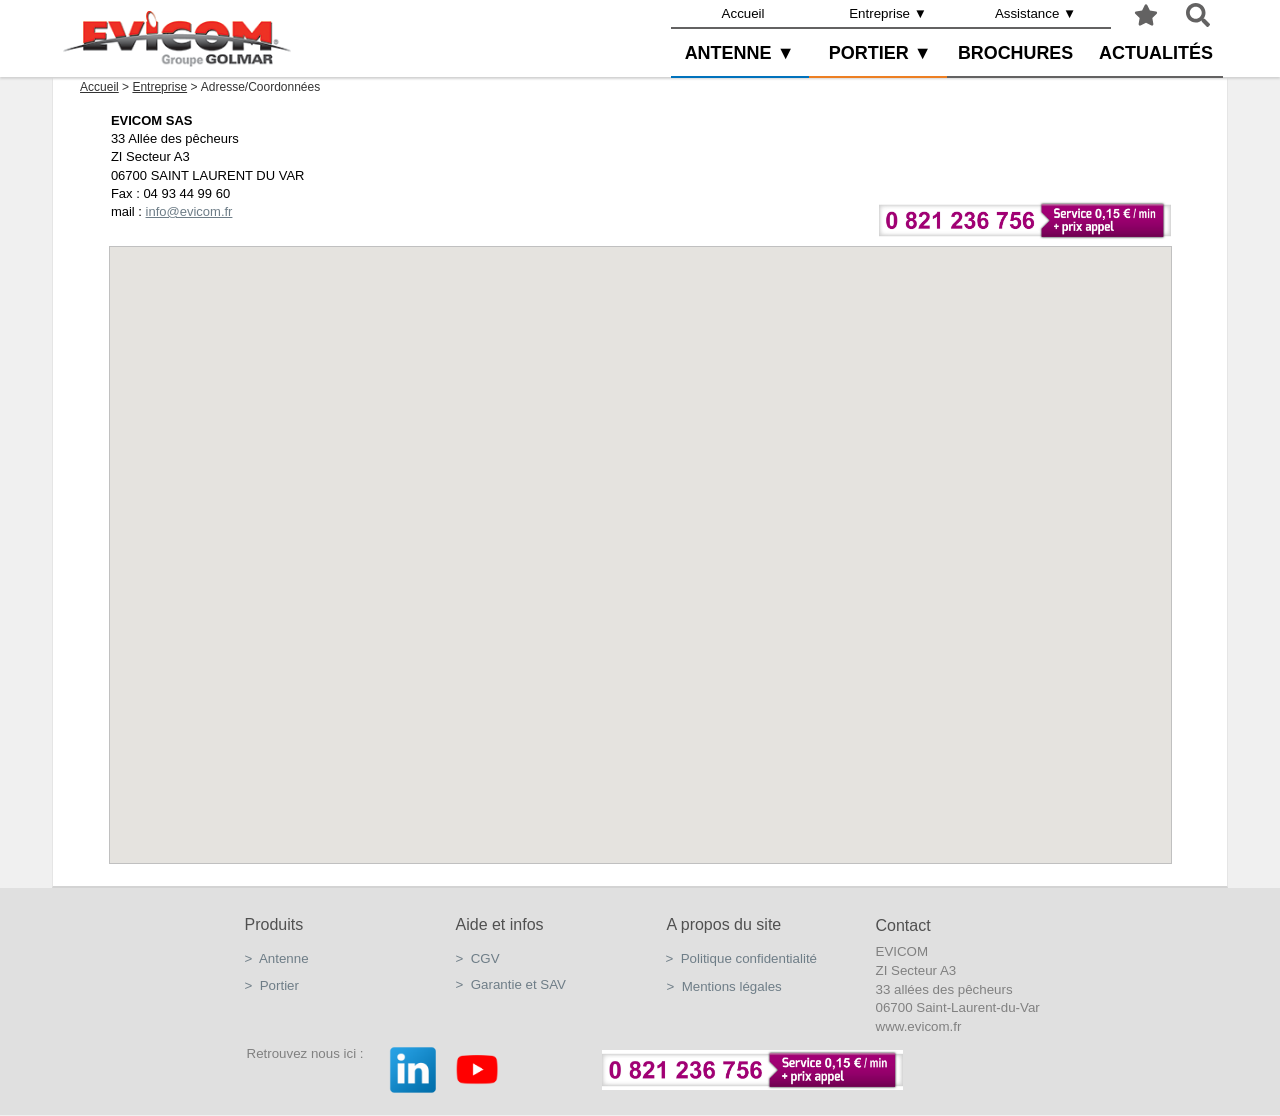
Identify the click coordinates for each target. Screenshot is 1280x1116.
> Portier (272, 985)
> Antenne (277, 958)
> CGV (478, 958)
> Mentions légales (724, 986)
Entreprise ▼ (888, 13)
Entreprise (159, 87)
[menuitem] (743, 14)
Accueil (743, 13)
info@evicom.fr (188, 211)
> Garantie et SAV (511, 984)
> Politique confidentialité (742, 958)
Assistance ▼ (1035, 13)
